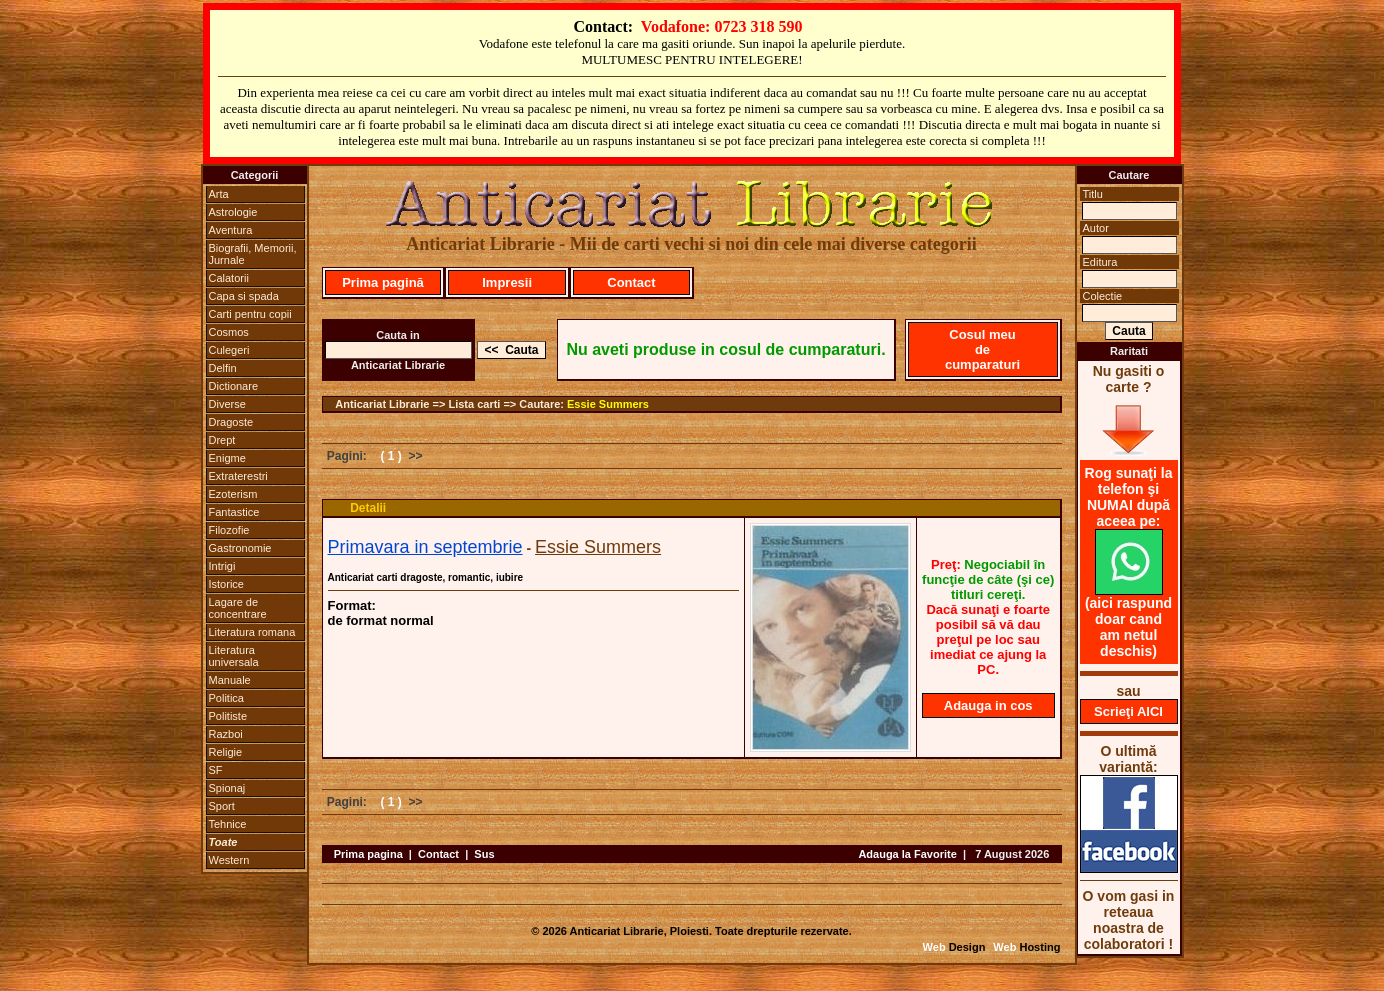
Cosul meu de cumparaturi (982, 349)
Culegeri (229, 350)
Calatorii (229, 278)
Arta (219, 194)
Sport (222, 806)
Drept (222, 440)
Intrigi (222, 566)
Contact (631, 282)
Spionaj (227, 788)
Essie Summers (608, 404)
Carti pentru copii (250, 314)
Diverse (227, 404)
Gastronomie (240, 548)
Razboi (226, 734)
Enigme (227, 458)
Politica (226, 698)
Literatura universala (234, 656)
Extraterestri (238, 476)
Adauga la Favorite (907, 854)
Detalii (368, 508)
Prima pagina (368, 854)
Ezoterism (233, 494)
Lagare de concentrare (238, 608)
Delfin (223, 368)
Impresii (507, 282)
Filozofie (229, 530)
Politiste (228, 716)
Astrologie (233, 212)
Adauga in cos (988, 705)
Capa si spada (244, 296)
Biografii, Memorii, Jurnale (253, 254)
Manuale (230, 680)
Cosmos (229, 332)
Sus (484, 854)
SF (216, 770)
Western (229, 860)
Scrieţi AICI (1128, 711)
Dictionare (234, 386)
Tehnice (228, 824)
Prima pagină (383, 282)
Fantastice (234, 512)
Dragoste (231, 422)
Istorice (226, 584)
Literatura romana (252, 632)
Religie (226, 752)
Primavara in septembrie (425, 547)
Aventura (231, 230)
